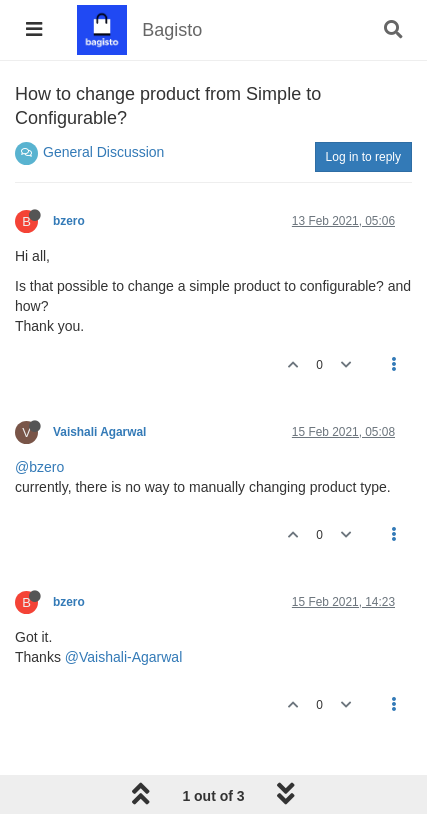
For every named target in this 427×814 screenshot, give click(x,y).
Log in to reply (363, 157)
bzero (69, 221)
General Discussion (103, 152)
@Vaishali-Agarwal (123, 657)
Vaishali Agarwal (99, 432)
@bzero (39, 467)
